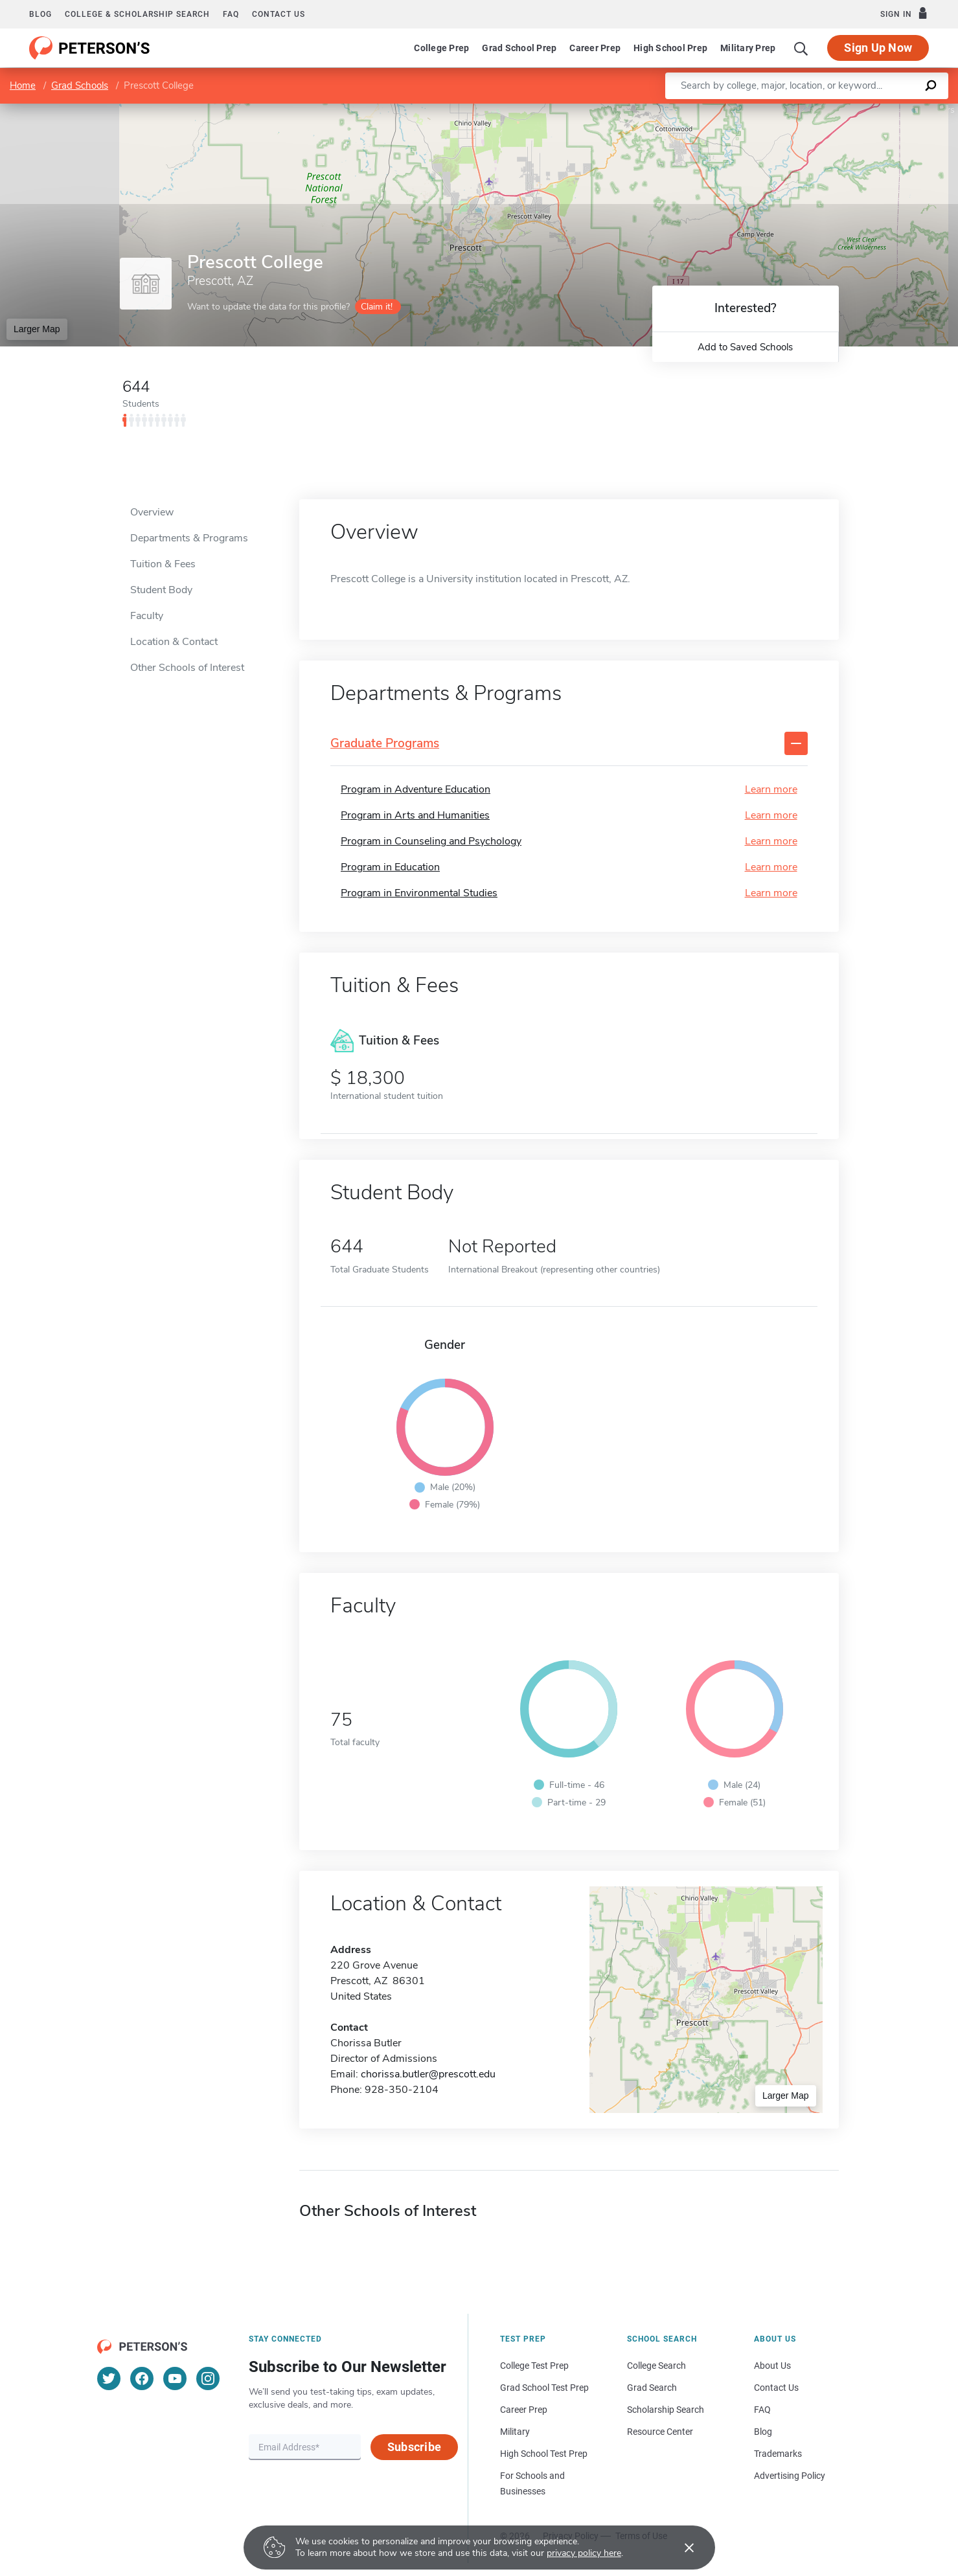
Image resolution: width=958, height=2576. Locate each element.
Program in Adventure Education (415, 789)
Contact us (278, 14)
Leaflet (801, 110)
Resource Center (660, 2431)
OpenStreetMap (870, 110)
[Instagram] (208, 2378)
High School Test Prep (543, 2453)
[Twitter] (108, 2378)
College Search (656, 2365)
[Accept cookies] (680, 2547)
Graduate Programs (384, 743)
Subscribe (414, 2447)
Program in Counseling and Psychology (431, 841)
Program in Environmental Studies (419, 893)
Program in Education (390, 867)
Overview (152, 512)
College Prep (441, 48)
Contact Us (776, 2387)
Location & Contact (174, 642)
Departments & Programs (189, 538)
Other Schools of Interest (187, 668)
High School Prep (670, 48)
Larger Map (37, 329)
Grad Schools (79, 85)
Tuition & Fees (163, 564)
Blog (40, 14)
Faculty (146, 616)
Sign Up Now (878, 47)
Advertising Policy (789, 2475)
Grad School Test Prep (544, 2387)
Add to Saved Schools (745, 347)
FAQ (231, 14)
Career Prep (595, 48)
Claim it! (377, 306)
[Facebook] (142, 2378)
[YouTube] (175, 2378)
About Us (772, 2365)
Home (23, 85)
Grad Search (652, 2387)
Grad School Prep (519, 48)
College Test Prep (534, 2365)
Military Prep (747, 48)
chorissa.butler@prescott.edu (428, 2074)
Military (515, 2431)
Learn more (771, 789)
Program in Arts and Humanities (415, 815)
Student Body (161, 590)
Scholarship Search (665, 2409)
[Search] (801, 48)
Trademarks (778, 2453)
